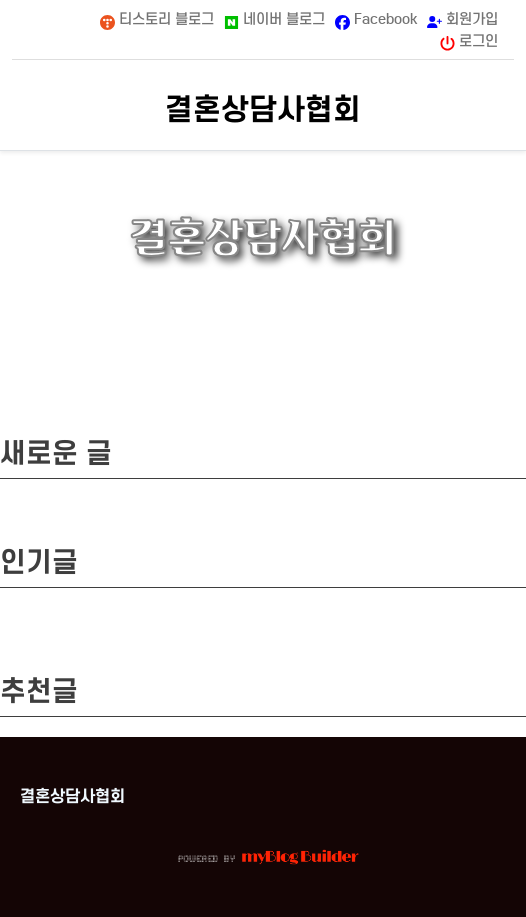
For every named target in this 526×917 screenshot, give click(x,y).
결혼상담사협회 (263, 109)
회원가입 (462, 18)
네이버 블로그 (274, 19)
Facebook (376, 19)
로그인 (469, 41)
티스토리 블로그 (157, 19)
